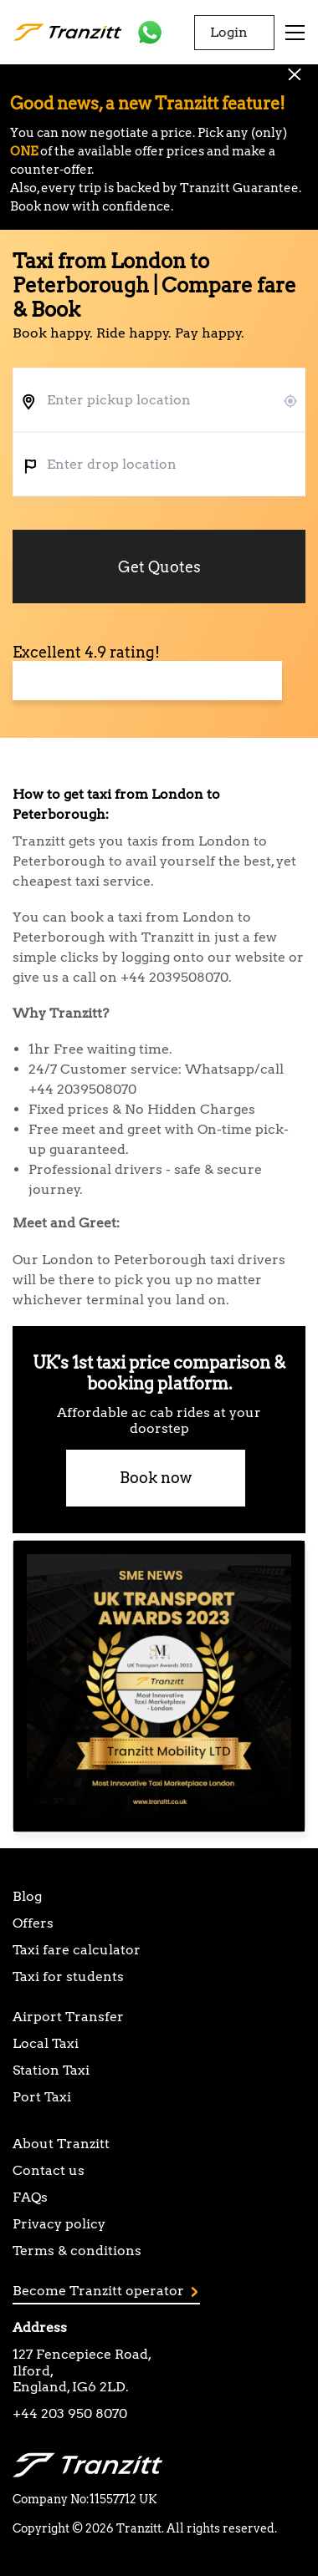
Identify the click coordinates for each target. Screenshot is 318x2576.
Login (229, 32)
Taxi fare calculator (77, 1950)
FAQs (30, 2197)
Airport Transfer (68, 2017)
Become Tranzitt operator (105, 2291)
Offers (33, 1923)
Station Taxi (51, 2070)
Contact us (49, 2170)
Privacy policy (59, 2224)
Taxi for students (68, 1976)
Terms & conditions (77, 2250)
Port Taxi (42, 2097)
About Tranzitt (61, 2144)
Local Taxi (46, 2043)
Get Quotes (159, 567)
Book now (156, 1477)
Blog (27, 1896)
